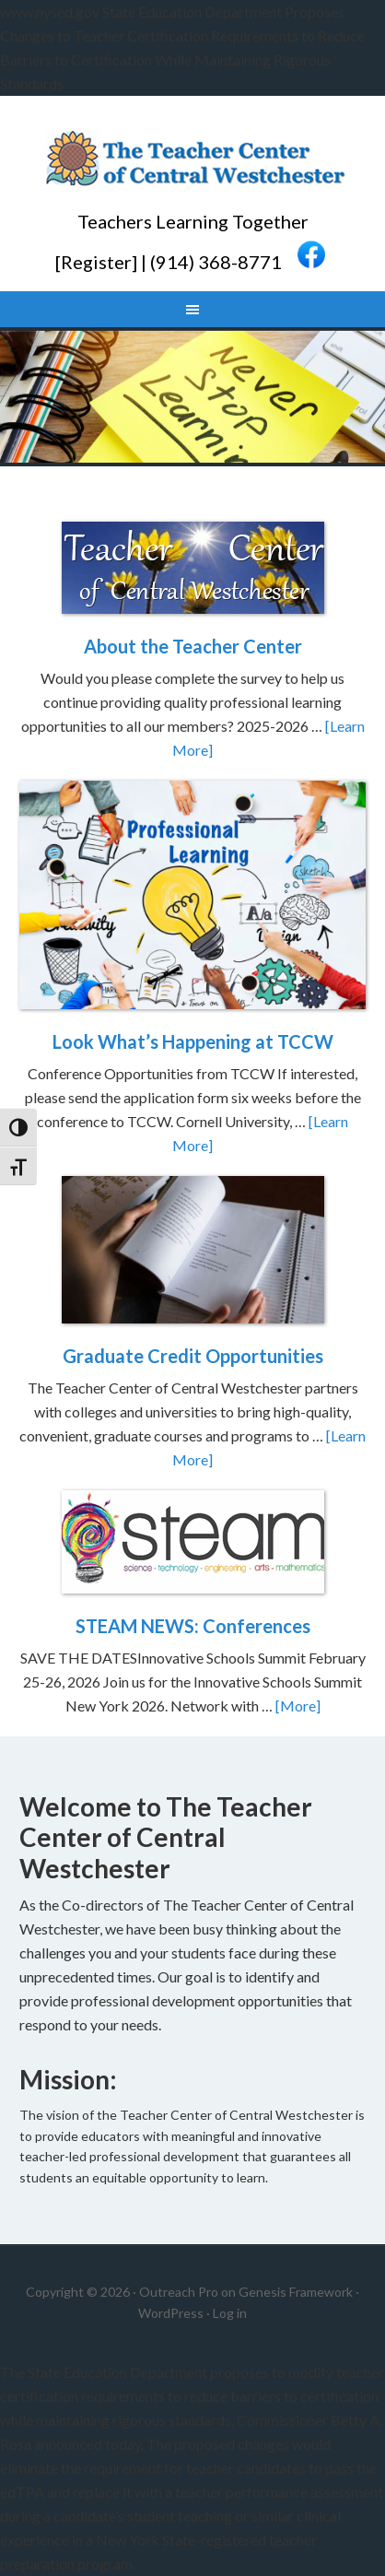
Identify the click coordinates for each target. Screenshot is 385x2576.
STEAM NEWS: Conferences (193, 1626)
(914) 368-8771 (216, 261)
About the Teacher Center (193, 646)
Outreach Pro (178, 2292)
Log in (230, 2313)
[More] (298, 1705)
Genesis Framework (296, 2292)
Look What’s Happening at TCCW (192, 1041)
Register (96, 261)
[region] (192, 397)
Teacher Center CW (192, 160)
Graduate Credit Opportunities (193, 1356)
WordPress (171, 2313)
